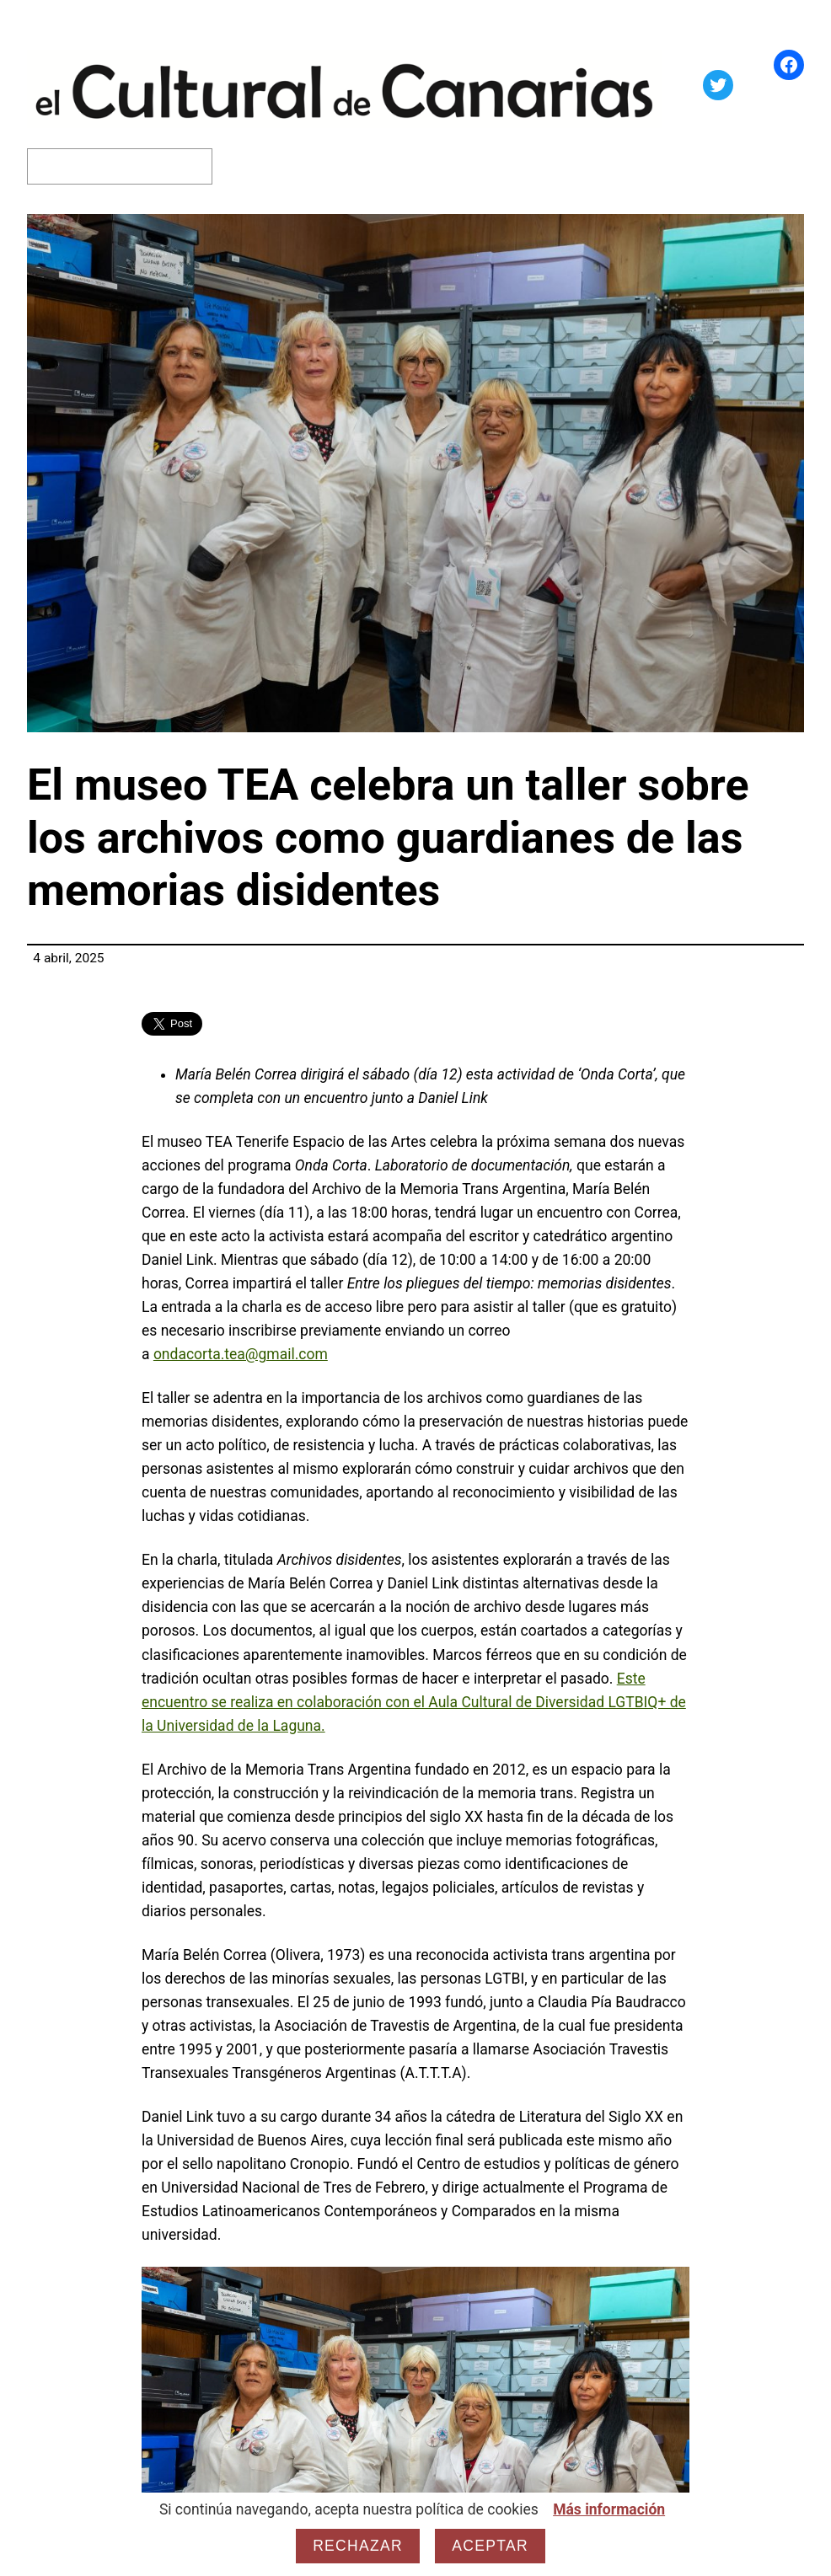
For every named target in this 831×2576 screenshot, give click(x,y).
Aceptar (490, 2545)
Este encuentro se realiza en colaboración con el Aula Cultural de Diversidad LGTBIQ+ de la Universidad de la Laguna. (414, 1702)
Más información (609, 2509)
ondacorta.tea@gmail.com (240, 1354)
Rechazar (358, 2545)
